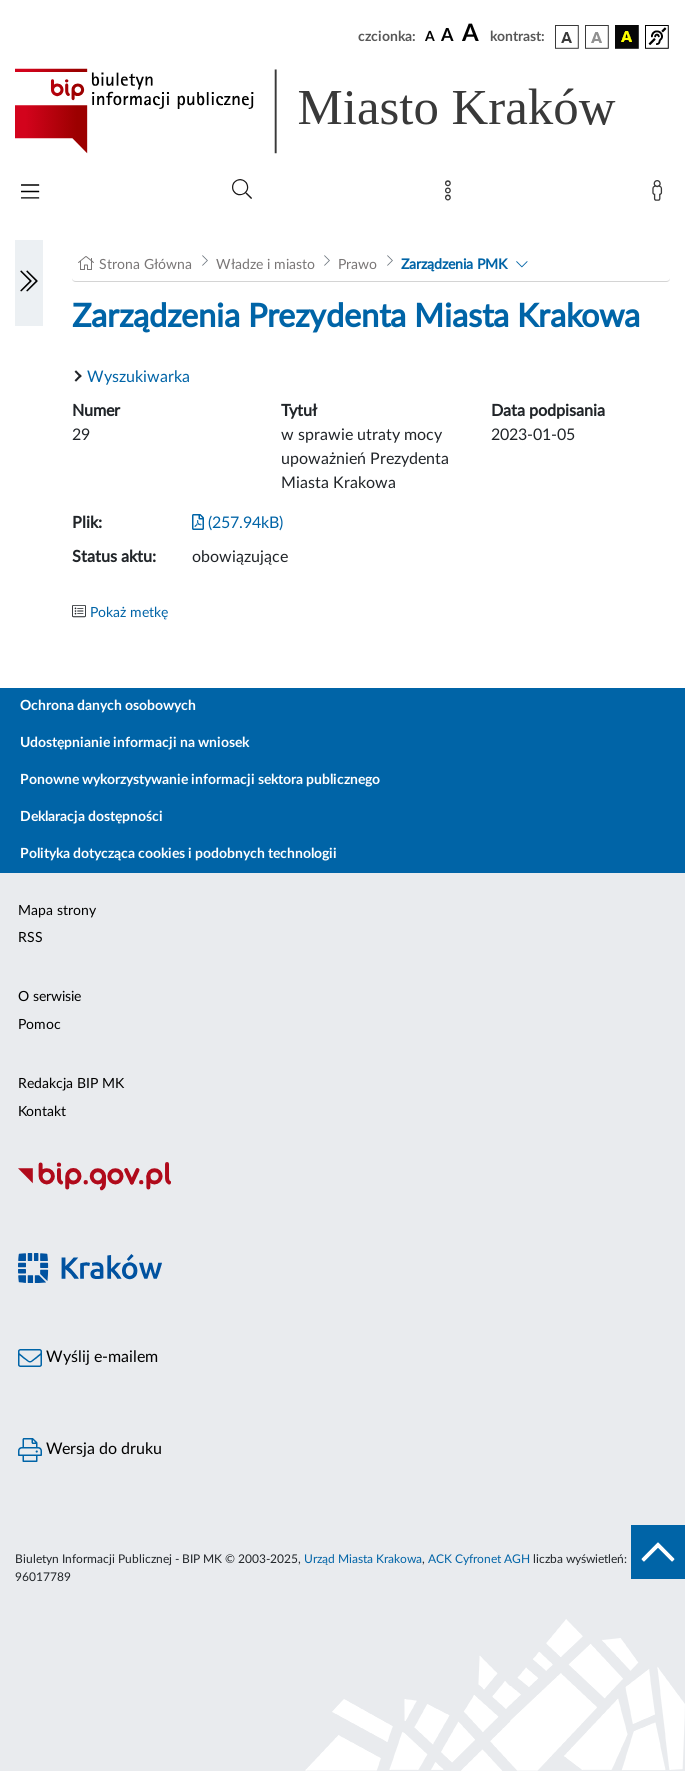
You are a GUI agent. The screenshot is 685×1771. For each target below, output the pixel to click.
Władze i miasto (265, 265)
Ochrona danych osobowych (108, 706)
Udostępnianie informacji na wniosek (134, 743)
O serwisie (49, 997)
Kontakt (42, 1112)
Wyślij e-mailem (88, 1358)
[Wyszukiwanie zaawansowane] (242, 190)
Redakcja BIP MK (71, 1084)
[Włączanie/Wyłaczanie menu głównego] (30, 193)
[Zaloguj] (661, 195)
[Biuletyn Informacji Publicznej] (342, 1188)
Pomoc (39, 1025)
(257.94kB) (237, 523)
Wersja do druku (90, 1450)
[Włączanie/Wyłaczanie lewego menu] (29, 283)
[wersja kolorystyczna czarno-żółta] (627, 37)
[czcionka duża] (473, 34)
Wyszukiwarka (138, 377)
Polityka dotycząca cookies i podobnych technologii (178, 854)
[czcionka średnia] (447, 36)
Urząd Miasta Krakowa (363, 1559)
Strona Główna (145, 265)
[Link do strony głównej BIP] (342, 111)
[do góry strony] (658, 1552)
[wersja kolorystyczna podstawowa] (567, 37)
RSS (30, 938)
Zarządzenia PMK (454, 265)
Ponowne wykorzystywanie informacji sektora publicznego (200, 780)
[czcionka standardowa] (430, 36)
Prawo (357, 265)
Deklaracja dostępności (91, 817)
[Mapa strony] (452, 195)
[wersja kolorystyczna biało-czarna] (597, 37)
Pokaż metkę (129, 613)
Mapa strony (57, 911)
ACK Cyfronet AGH (479, 1559)
